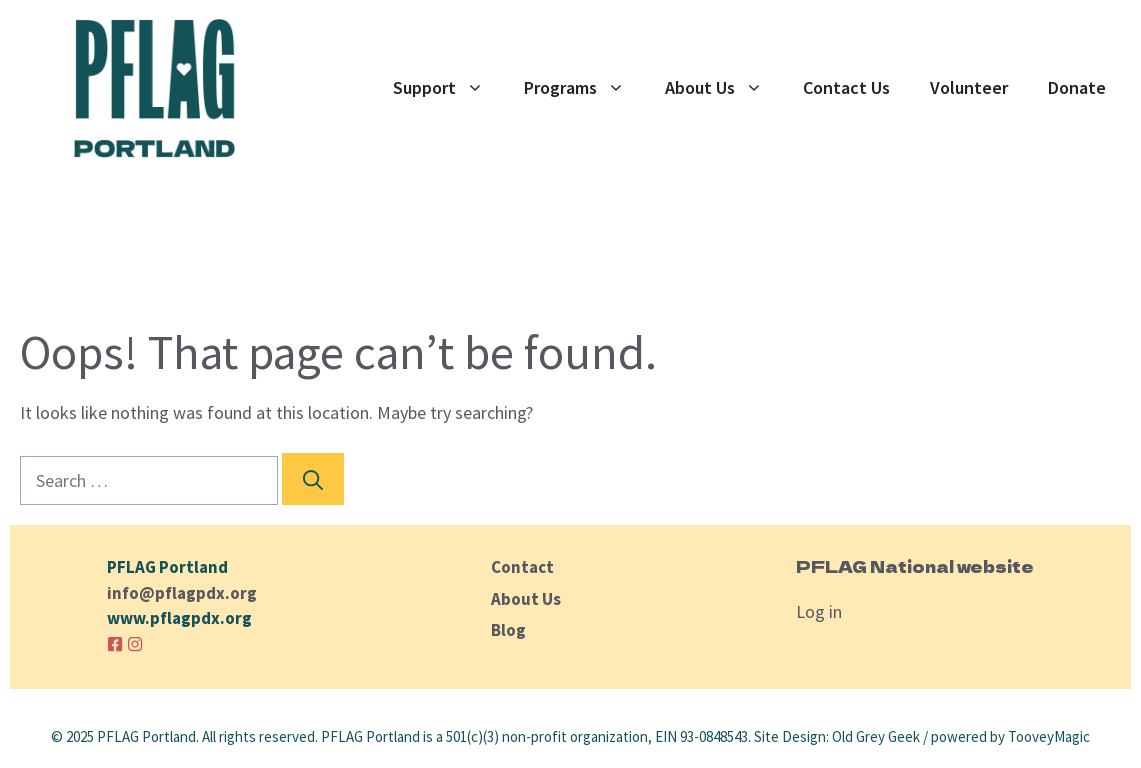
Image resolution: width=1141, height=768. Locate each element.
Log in (819, 611)
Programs (584, 88)
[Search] (313, 479)
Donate (1077, 87)
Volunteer (969, 87)
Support (448, 88)
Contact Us (846, 87)
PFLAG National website (915, 566)
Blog (508, 630)
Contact (522, 567)
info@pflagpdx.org (182, 593)
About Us (724, 88)
